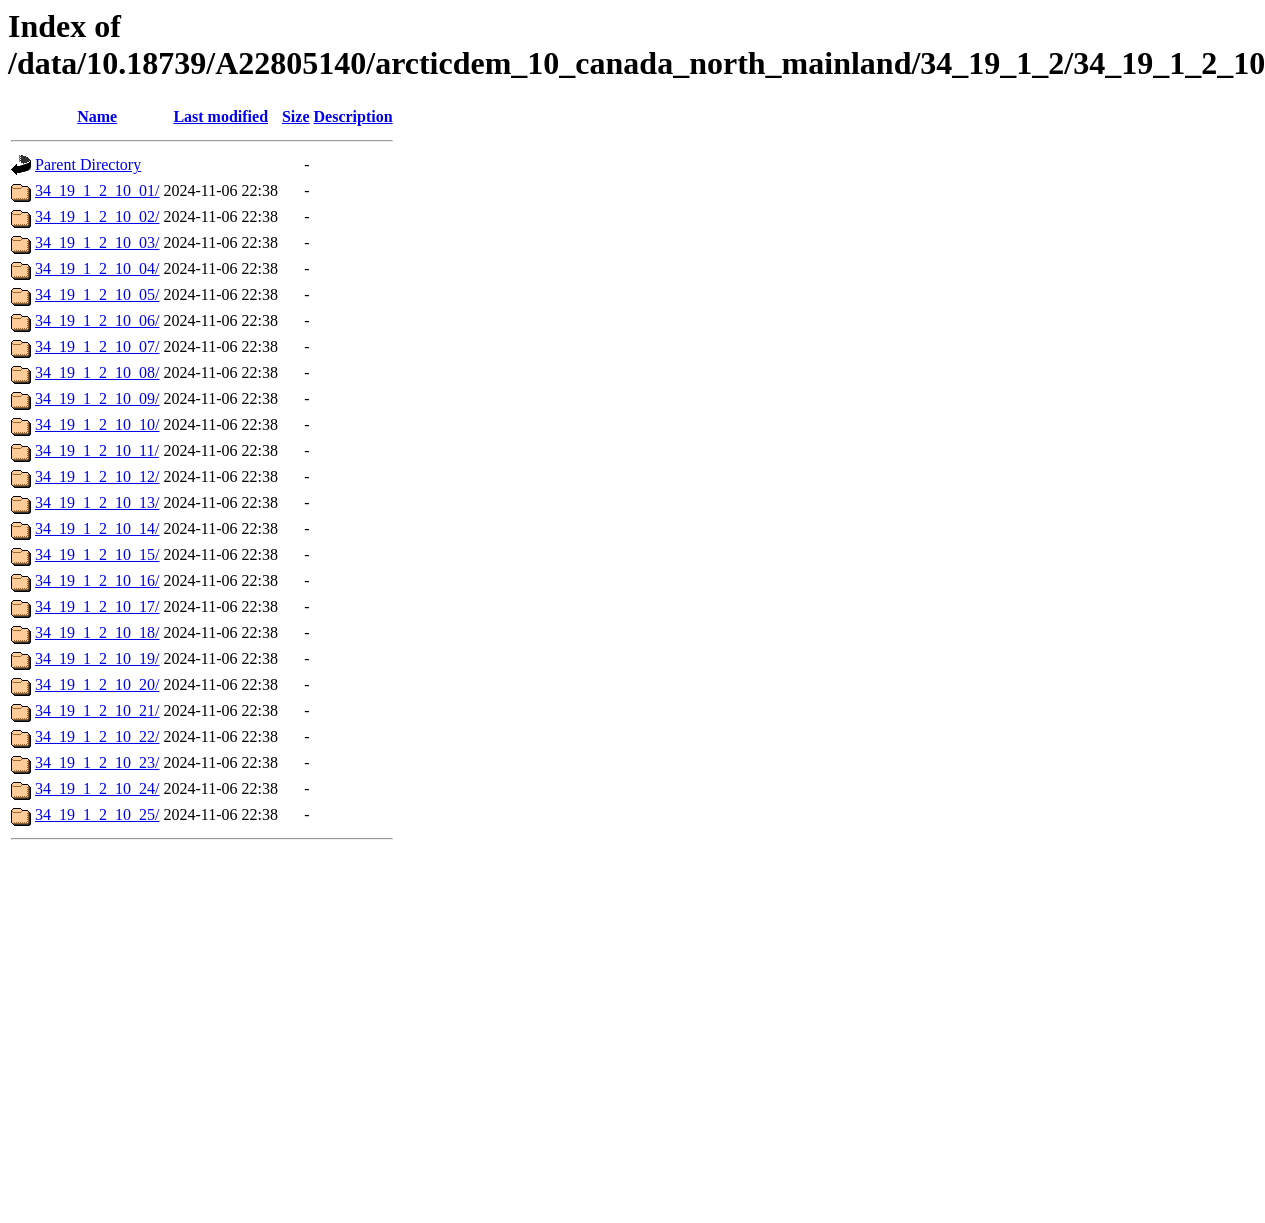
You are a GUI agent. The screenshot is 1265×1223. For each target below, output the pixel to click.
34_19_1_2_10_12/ (97, 476)
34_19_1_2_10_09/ (97, 398)
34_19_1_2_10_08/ (97, 372)
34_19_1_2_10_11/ (97, 450)
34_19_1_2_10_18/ (97, 632)
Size (296, 116)
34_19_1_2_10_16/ (97, 580)
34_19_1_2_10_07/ (97, 346)
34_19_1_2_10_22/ (97, 736)
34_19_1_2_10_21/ (97, 710)
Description (353, 116)
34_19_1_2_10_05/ (97, 294)
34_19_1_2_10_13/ (97, 502)
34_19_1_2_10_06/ (97, 320)
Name (97, 116)
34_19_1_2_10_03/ (97, 242)
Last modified (220, 116)
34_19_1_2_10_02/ (97, 216)
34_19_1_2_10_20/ (97, 684)
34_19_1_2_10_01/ (97, 190)
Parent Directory (88, 164)
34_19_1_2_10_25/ (97, 814)
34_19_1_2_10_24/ (97, 788)
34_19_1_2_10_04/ (97, 268)
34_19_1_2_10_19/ (97, 658)
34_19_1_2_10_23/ (97, 762)
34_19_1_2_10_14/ (97, 528)
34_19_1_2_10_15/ (97, 554)
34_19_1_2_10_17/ (97, 606)
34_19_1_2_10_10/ (97, 424)
